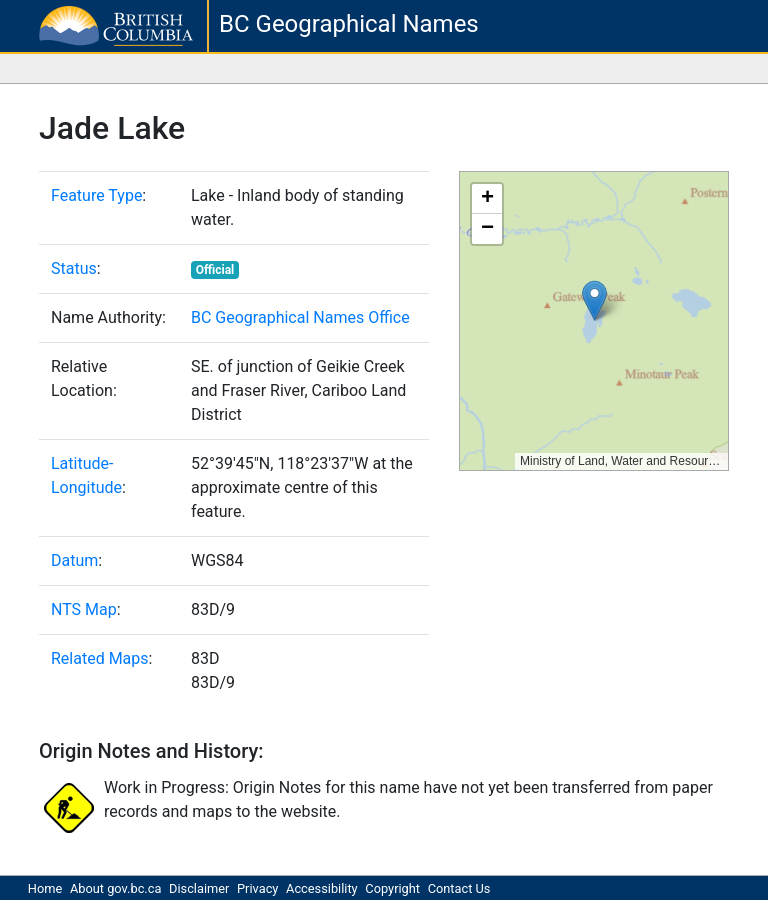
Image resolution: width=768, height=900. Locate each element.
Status (74, 268)
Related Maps (100, 658)
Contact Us (459, 888)
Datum (74, 560)
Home (45, 888)
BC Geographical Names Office (300, 317)
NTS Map (84, 609)
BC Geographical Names (349, 24)
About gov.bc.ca (115, 888)
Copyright (392, 888)
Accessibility (322, 888)
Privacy (257, 888)
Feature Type (96, 195)
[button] (594, 300)
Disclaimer (199, 888)
